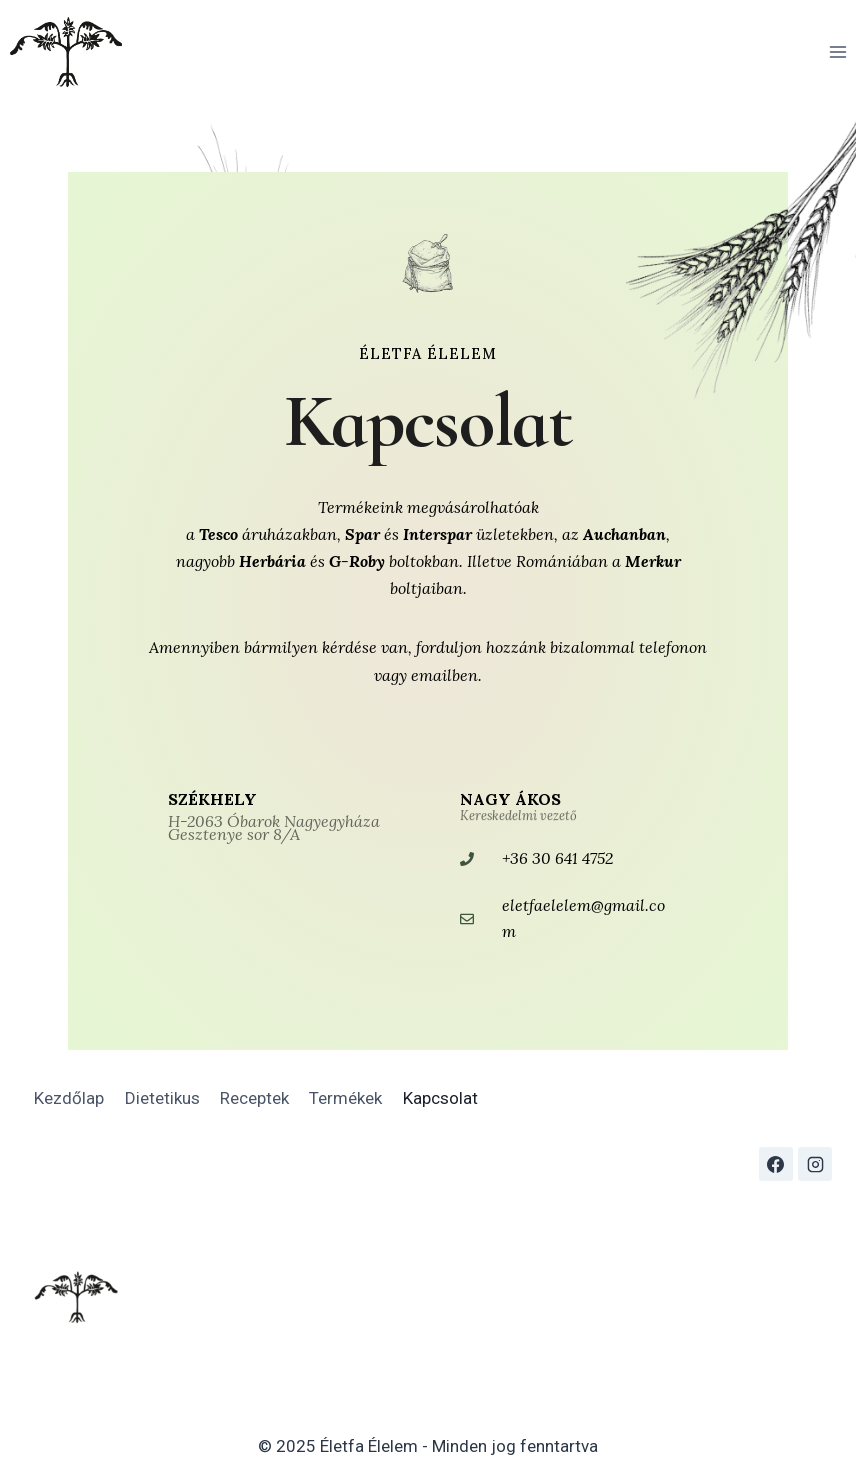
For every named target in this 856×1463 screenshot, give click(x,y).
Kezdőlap (69, 1098)
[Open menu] (837, 51)
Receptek (254, 1098)
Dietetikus (162, 1098)
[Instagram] (815, 1164)
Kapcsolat (440, 1098)
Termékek (345, 1098)
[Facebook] (776, 1164)
